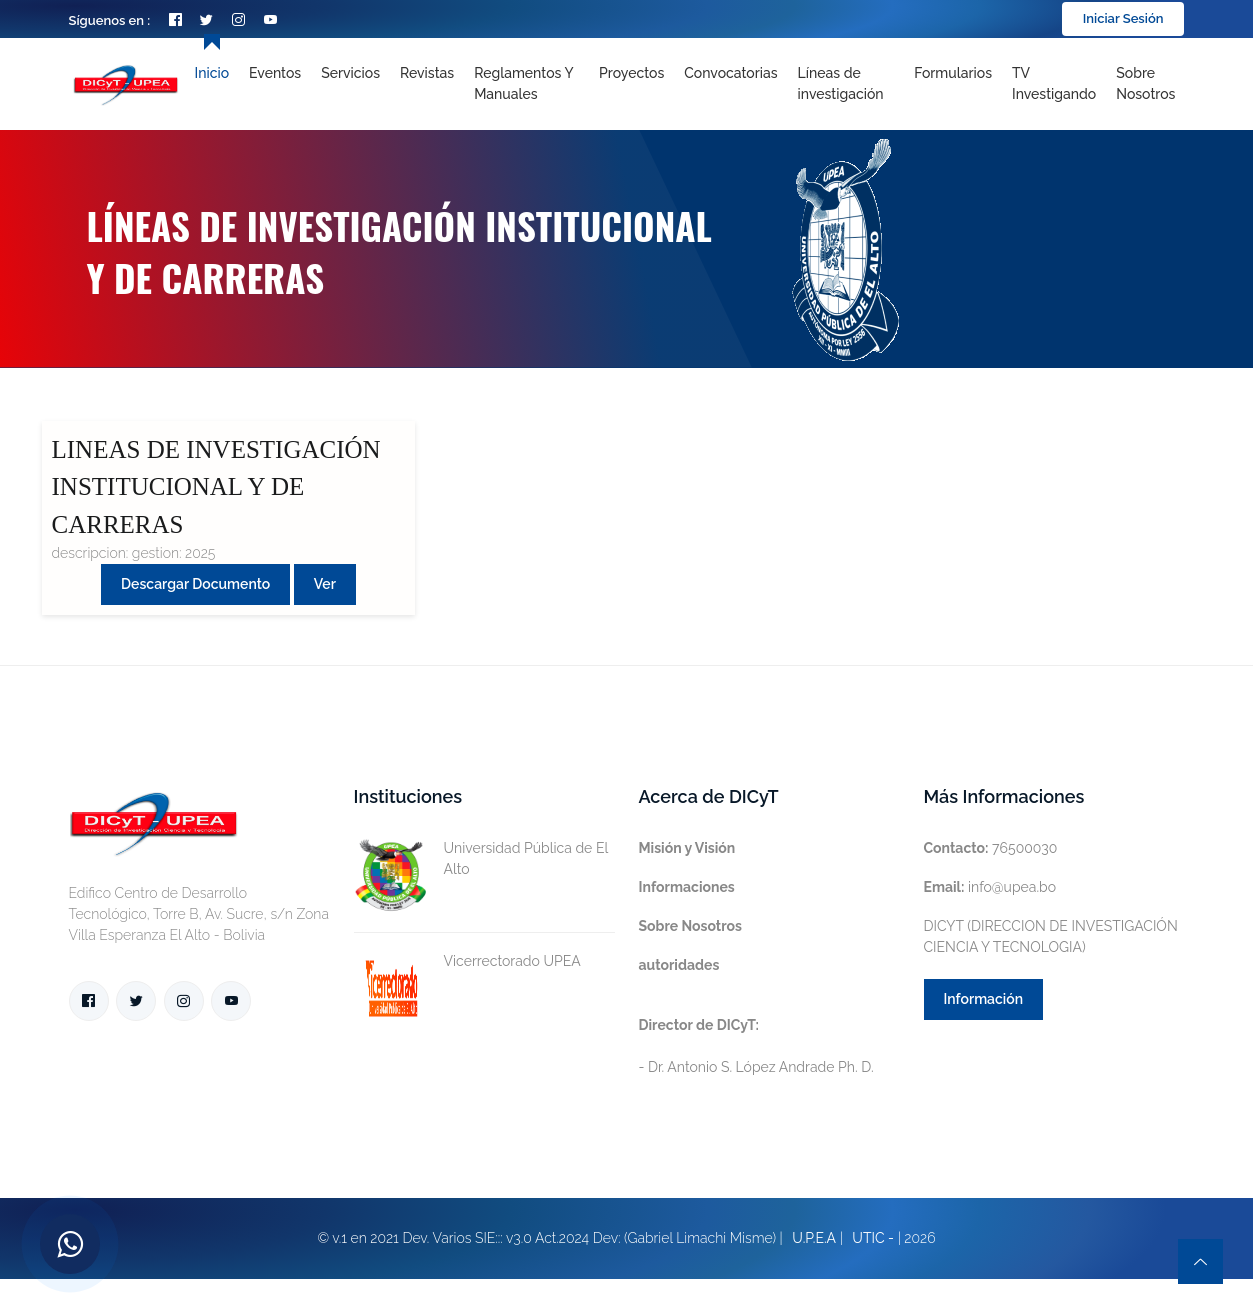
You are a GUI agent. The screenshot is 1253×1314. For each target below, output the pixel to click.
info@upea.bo (990, 887)
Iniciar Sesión (1123, 18)
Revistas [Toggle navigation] (427, 73)
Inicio (212, 73)
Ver (325, 584)
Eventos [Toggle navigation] (275, 73)
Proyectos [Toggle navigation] (631, 73)
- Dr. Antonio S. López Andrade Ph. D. (756, 1046)
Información (984, 999)
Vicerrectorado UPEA (467, 961)
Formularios (953, 73)
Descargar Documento (195, 584)
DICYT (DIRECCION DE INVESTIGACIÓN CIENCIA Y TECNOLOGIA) (1051, 936)
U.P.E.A (814, 1238)
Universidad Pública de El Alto (481, 859)
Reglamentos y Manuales (523, 83)
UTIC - (873, 1238)
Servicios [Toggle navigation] (350, 73)
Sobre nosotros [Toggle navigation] (1145, 83)
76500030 (991, 848)
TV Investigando (1054, 83)
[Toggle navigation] (846, 84)
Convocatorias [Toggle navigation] (730, 73)
